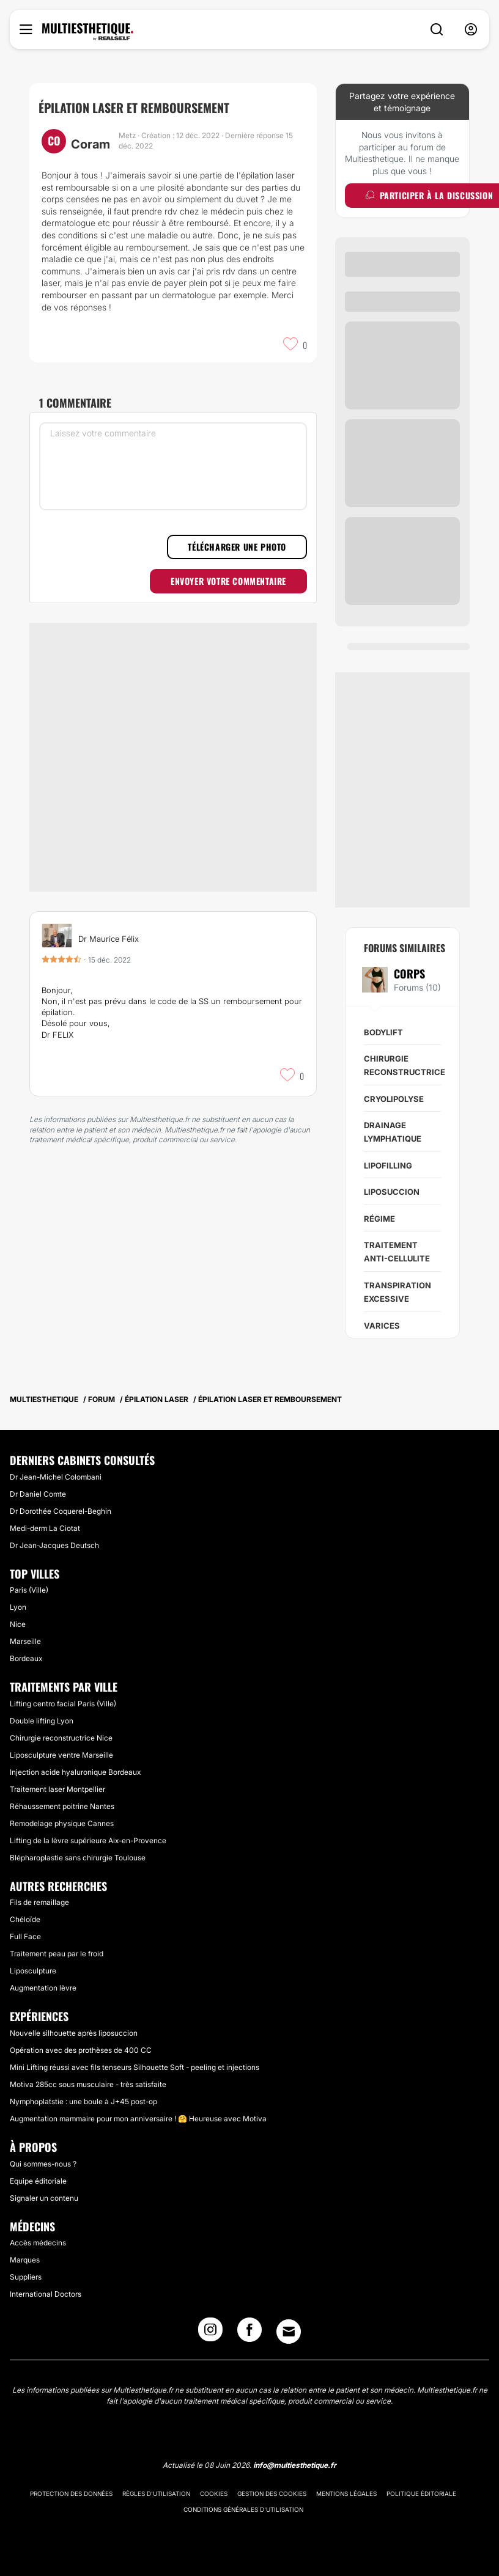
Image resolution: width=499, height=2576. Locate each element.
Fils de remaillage (39, 1902)
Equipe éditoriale (38, 2180)
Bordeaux (26, 1658)
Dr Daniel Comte (38, 1494)
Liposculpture (33, 1970)
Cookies (213, 2493)
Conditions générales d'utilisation (243, 2509)
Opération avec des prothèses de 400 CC (81, 2050)
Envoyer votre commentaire (228, 580)
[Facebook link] (249, 2333)
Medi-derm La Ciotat (45, 1528)
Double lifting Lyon (41, 1720)
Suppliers (26, 2276)
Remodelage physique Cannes (62, 1823)
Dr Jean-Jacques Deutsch (54, 1545)
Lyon (18, 1607)
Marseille (25, 1641)
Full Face (25, 1936)
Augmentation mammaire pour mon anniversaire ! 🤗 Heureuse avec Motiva (138, 2118)
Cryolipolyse (394, 1099)
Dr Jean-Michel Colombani (56, 1476)
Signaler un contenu (44, 2198)
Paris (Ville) (29, 1589)
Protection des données (71, 2493)
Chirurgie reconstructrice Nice (61, 1737)
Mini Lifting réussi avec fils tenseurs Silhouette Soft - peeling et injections (134, 2067)
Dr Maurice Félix (108, 939)
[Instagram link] (210, 2333)
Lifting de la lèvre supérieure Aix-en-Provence (88, 1840)
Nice (18, 1624)
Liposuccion (392, 1192)
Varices (382, 1325)
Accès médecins (38, 2242)
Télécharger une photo (237, 546)
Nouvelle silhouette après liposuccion (74, 2033)
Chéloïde (25, 1919)
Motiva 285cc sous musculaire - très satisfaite (88, 2084)
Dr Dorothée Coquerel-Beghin (60, 1511)
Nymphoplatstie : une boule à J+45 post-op (83, 2101)
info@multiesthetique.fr (294, 2465)
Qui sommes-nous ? (43, 2163)
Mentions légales (346, 2493)
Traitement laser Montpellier (57, 1789)
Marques (25, 2259)
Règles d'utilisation (156, 2493)
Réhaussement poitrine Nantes (62, 1806)
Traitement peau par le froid (56, 1953)
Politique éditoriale (421, 2493)
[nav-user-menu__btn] (471, 30)
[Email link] (288, 2331)
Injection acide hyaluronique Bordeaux (75, 1772)
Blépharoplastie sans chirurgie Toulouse (78, 1857)
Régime (379, 1219)
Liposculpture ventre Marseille (61, 1755)
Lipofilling (388, 1165)
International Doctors (45, 2294)
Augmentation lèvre (43, 1987)
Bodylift (383, 1032)
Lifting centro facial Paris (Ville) (63, 1703)
